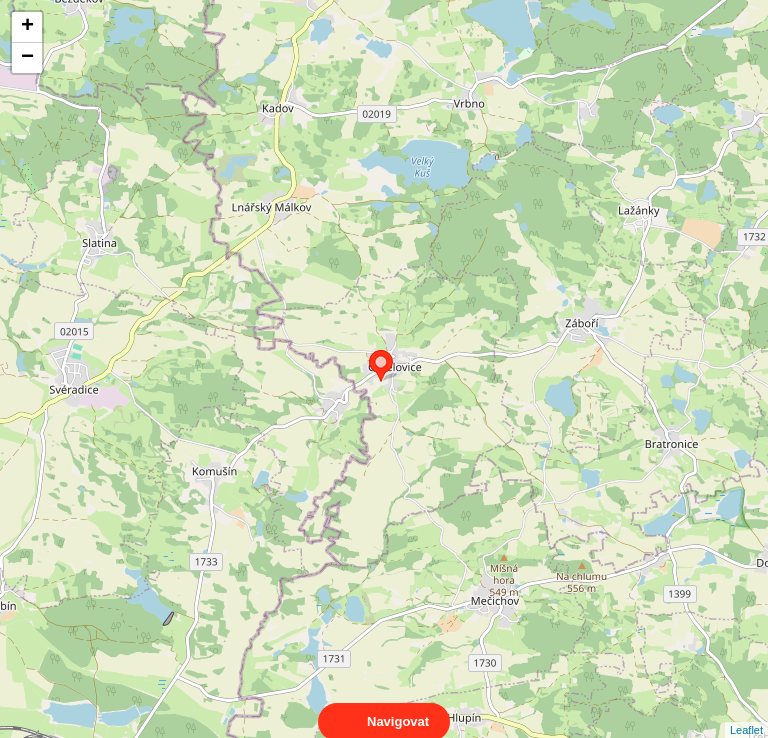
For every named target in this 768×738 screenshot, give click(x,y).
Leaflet (746, 712)
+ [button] (27, 27)
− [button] (27, 58)
